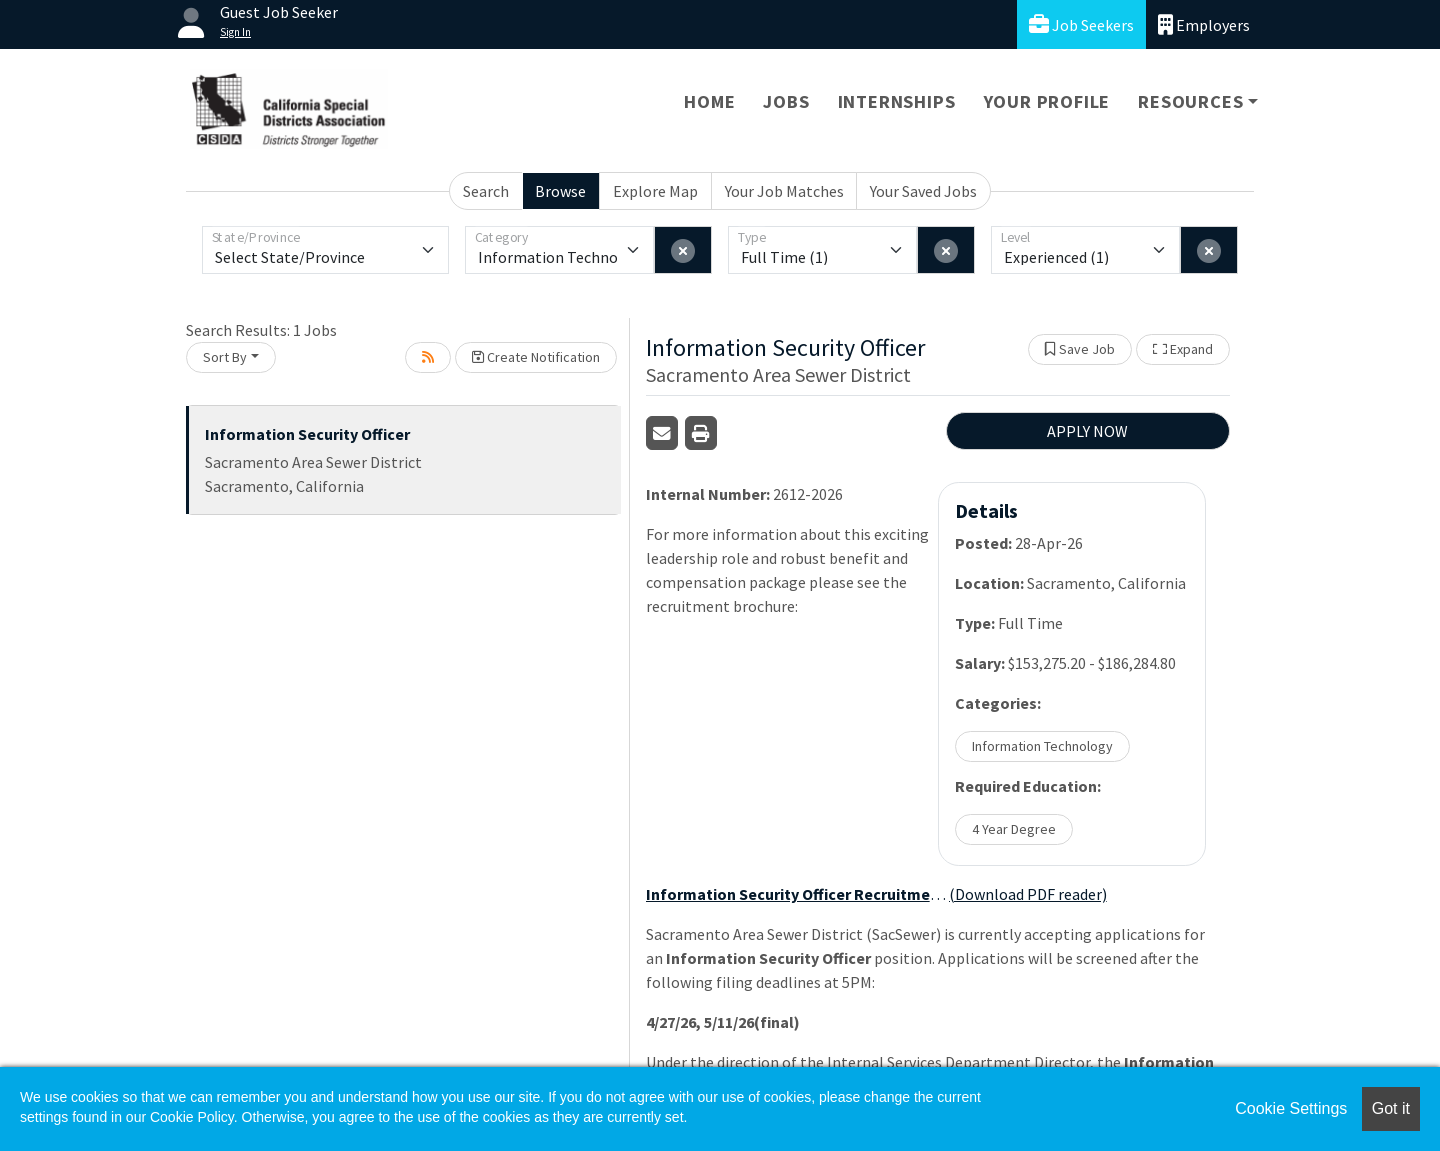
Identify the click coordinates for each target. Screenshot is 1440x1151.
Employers (1204, 24)
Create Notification (536, 357)
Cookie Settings (1291, 1108)
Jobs (786, 101)
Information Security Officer (307, 434)
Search (486, 191)
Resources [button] (1190, 101)
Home (709, 101)
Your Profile (1047, 101)
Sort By (225, 357)
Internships (897, 101)
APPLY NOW (1087, 431)
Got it (1391, 1108)
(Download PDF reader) (1028, 894)
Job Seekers (1081, 24)
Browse (560, 191)
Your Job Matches (784, 191)
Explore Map (655, 191)
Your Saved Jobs (923, 191)
